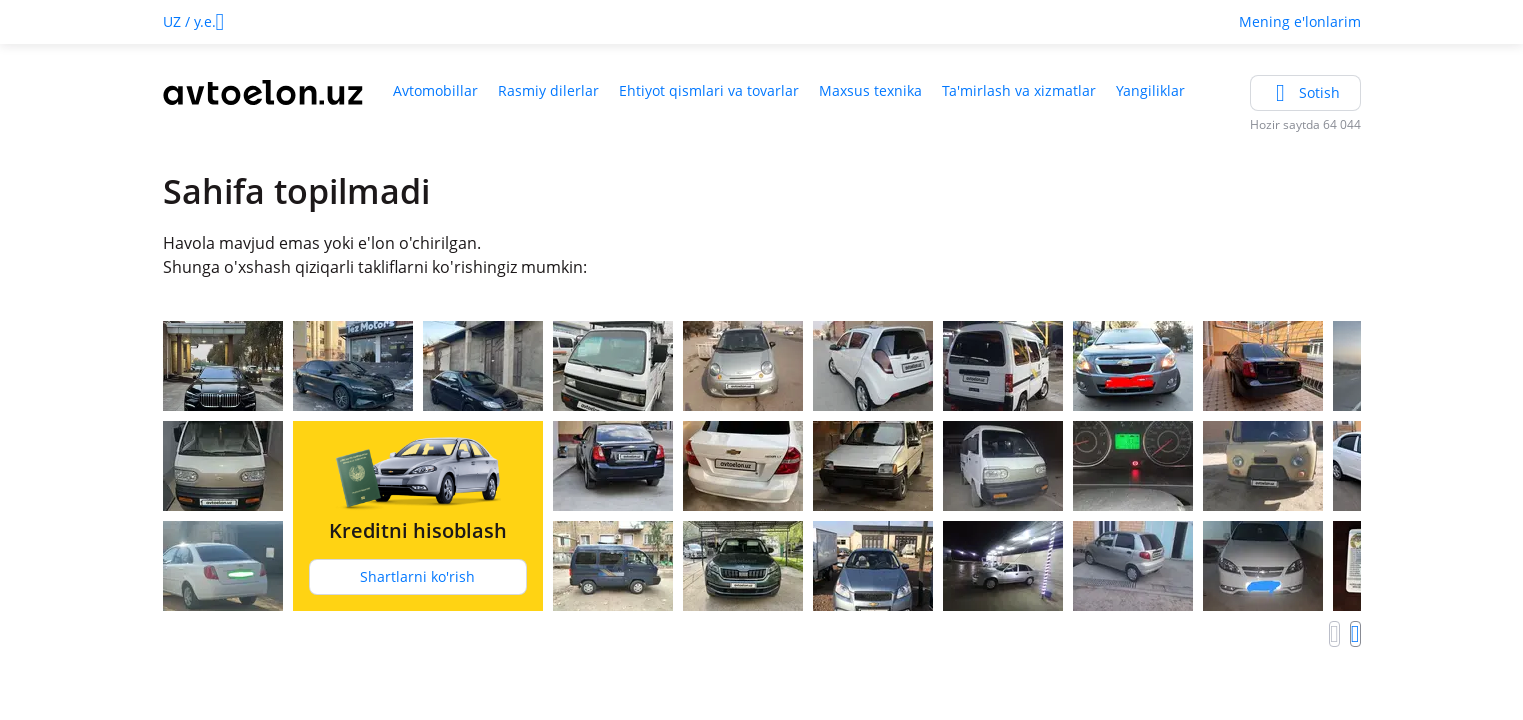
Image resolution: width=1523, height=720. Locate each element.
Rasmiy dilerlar (548, 90)
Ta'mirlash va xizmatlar (1019, 90)
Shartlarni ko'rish (417, 576)
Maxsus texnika (870, 90)
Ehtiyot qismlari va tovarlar (709, 90)
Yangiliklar (1150, 90)
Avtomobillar (435, 90)
